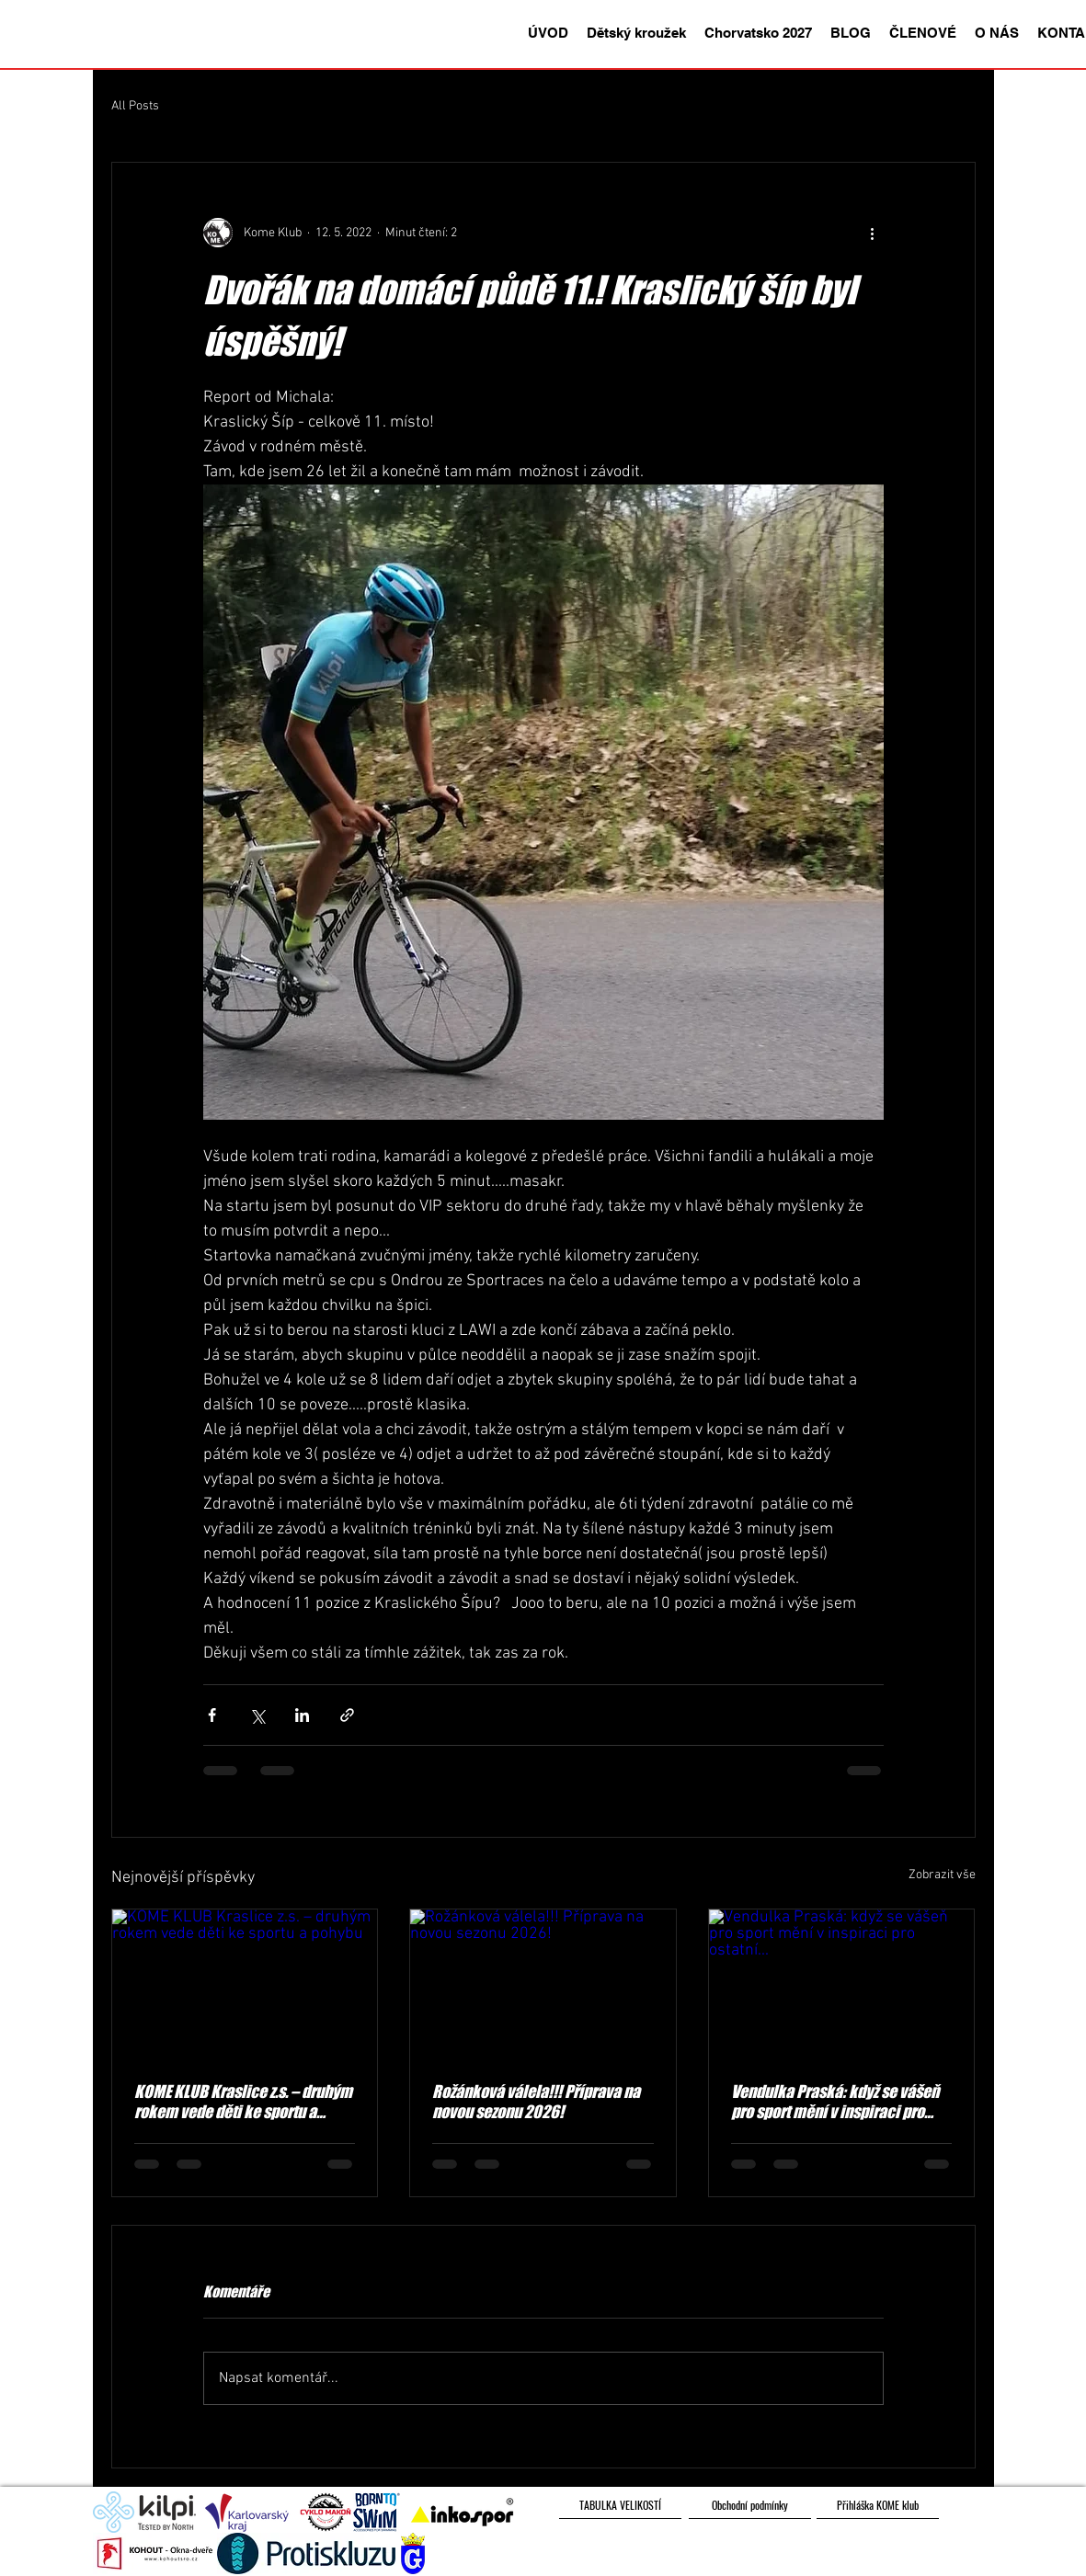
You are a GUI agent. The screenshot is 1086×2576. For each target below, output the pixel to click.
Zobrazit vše (942, 1875)
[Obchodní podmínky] (750, 2505)
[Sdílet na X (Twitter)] (257, 1715)
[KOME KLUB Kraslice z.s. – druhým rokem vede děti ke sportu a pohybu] (245, 1983)
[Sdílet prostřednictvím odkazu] (347, 1715)
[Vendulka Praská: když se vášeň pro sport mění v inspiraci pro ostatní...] (842, 1983)
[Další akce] (873, 233)
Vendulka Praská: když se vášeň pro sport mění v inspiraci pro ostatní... (835, 2101)
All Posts (135, 106)
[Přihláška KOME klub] (878, 2505)
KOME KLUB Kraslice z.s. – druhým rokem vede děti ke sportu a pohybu (243, 2101)
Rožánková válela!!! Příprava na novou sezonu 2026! (536, 2101)
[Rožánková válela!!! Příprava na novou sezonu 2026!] (543, 1983)
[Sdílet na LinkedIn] (302, 1715)
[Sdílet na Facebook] (212, 1715)
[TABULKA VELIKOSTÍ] (620, 2505)
